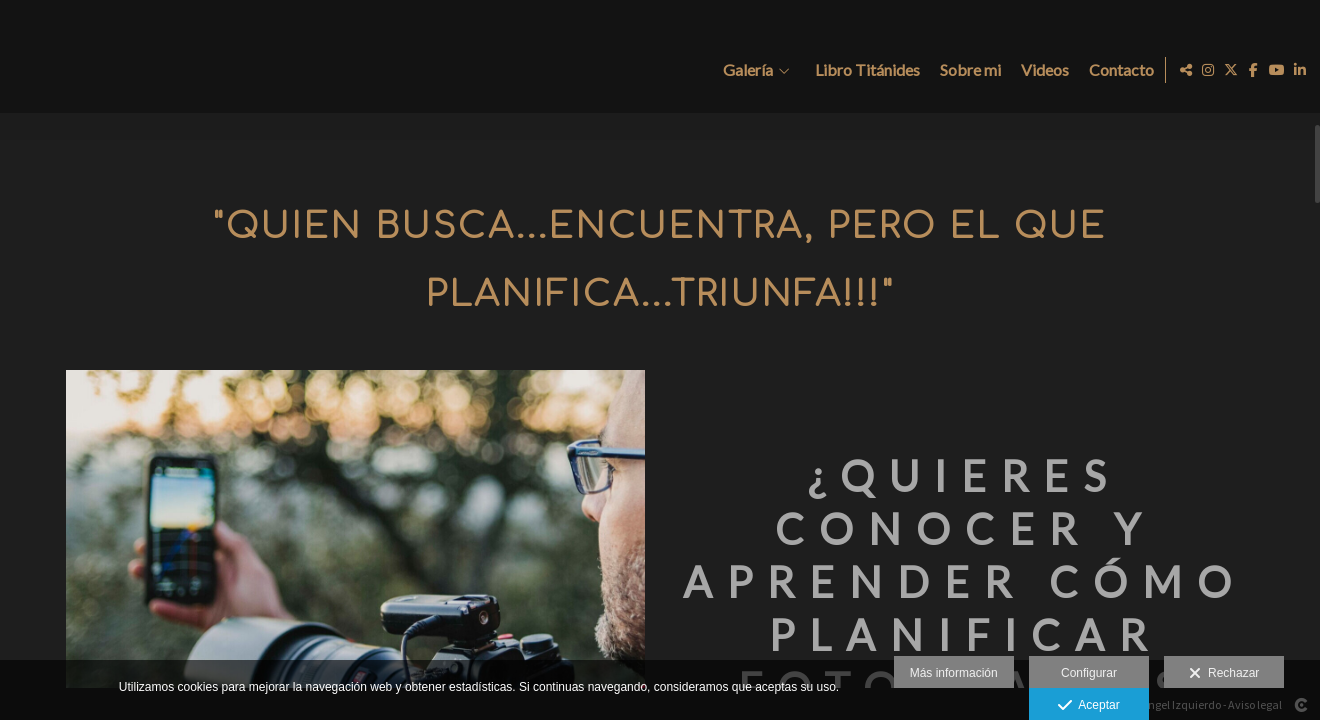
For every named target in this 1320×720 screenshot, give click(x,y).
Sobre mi (966, 70)
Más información (954, 673)
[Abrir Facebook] (1254, 70)
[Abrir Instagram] (1208, 70)
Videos (1041, 70)
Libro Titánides (863, 70)
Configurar (1089, 673)
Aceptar (1088, 706)
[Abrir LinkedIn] (1300, 70)
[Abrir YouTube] (1277, 70)
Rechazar (1224, 674)
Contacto (1117, 70)
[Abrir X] (1231, 70)
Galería (744, 70)
